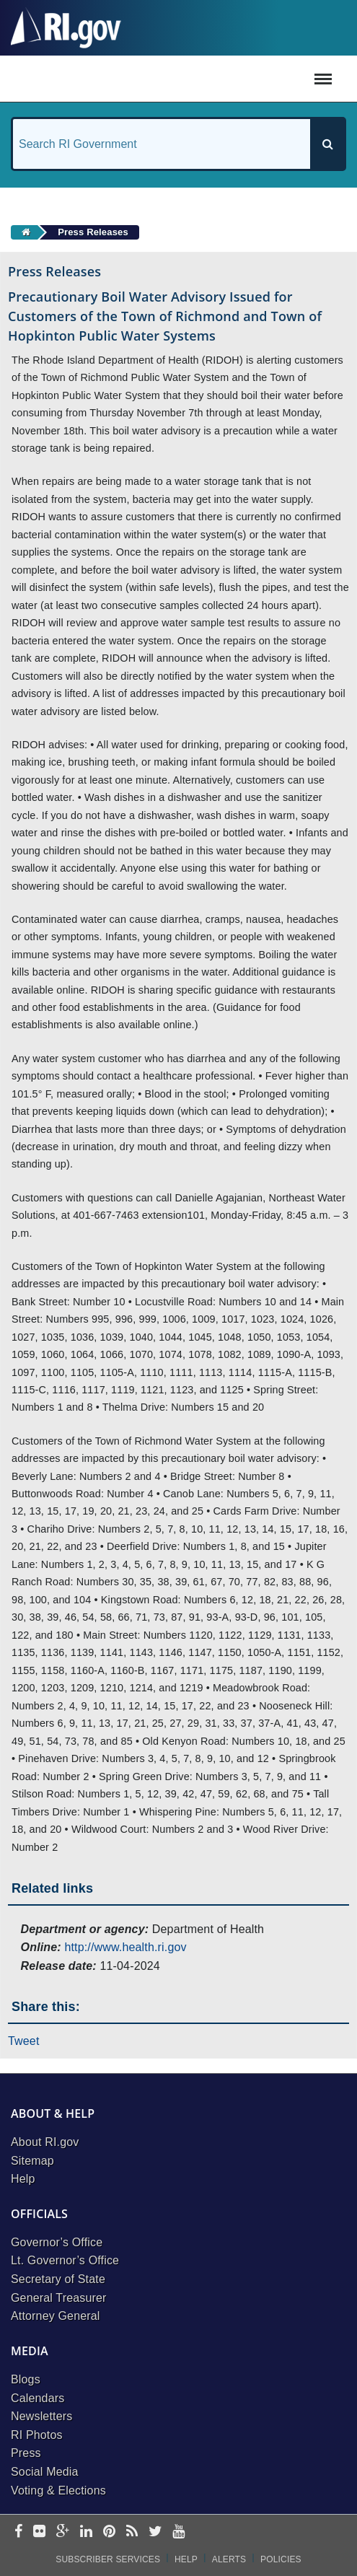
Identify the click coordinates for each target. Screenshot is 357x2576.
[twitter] (155, 2532)
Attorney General (55, 2316)
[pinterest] (109, 2532)
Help (23, 2179)
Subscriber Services (108, 2559)
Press (26, 2453)
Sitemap (32, 2161)
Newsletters (41, 2416)
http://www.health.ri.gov (125, 1947)
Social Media (45, 2472)
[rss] (132, 2532)
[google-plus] (63, 2532)
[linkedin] (86, 2532)
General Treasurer (59, 2298)
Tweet (24, 2041)
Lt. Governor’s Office (65, 2260)
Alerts (229, 2559)
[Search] (327, 144)
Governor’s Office (56, 2242)
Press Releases (93, 232)
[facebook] (18, 2532)
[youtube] (178, 2532)
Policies (280, 2559)
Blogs (25, 2379)
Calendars (37, 2398)
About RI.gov (45, 2142)
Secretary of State (58, 2279)
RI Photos (37, 2435)
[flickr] (39, 2532)
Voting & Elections (58, 2490)
